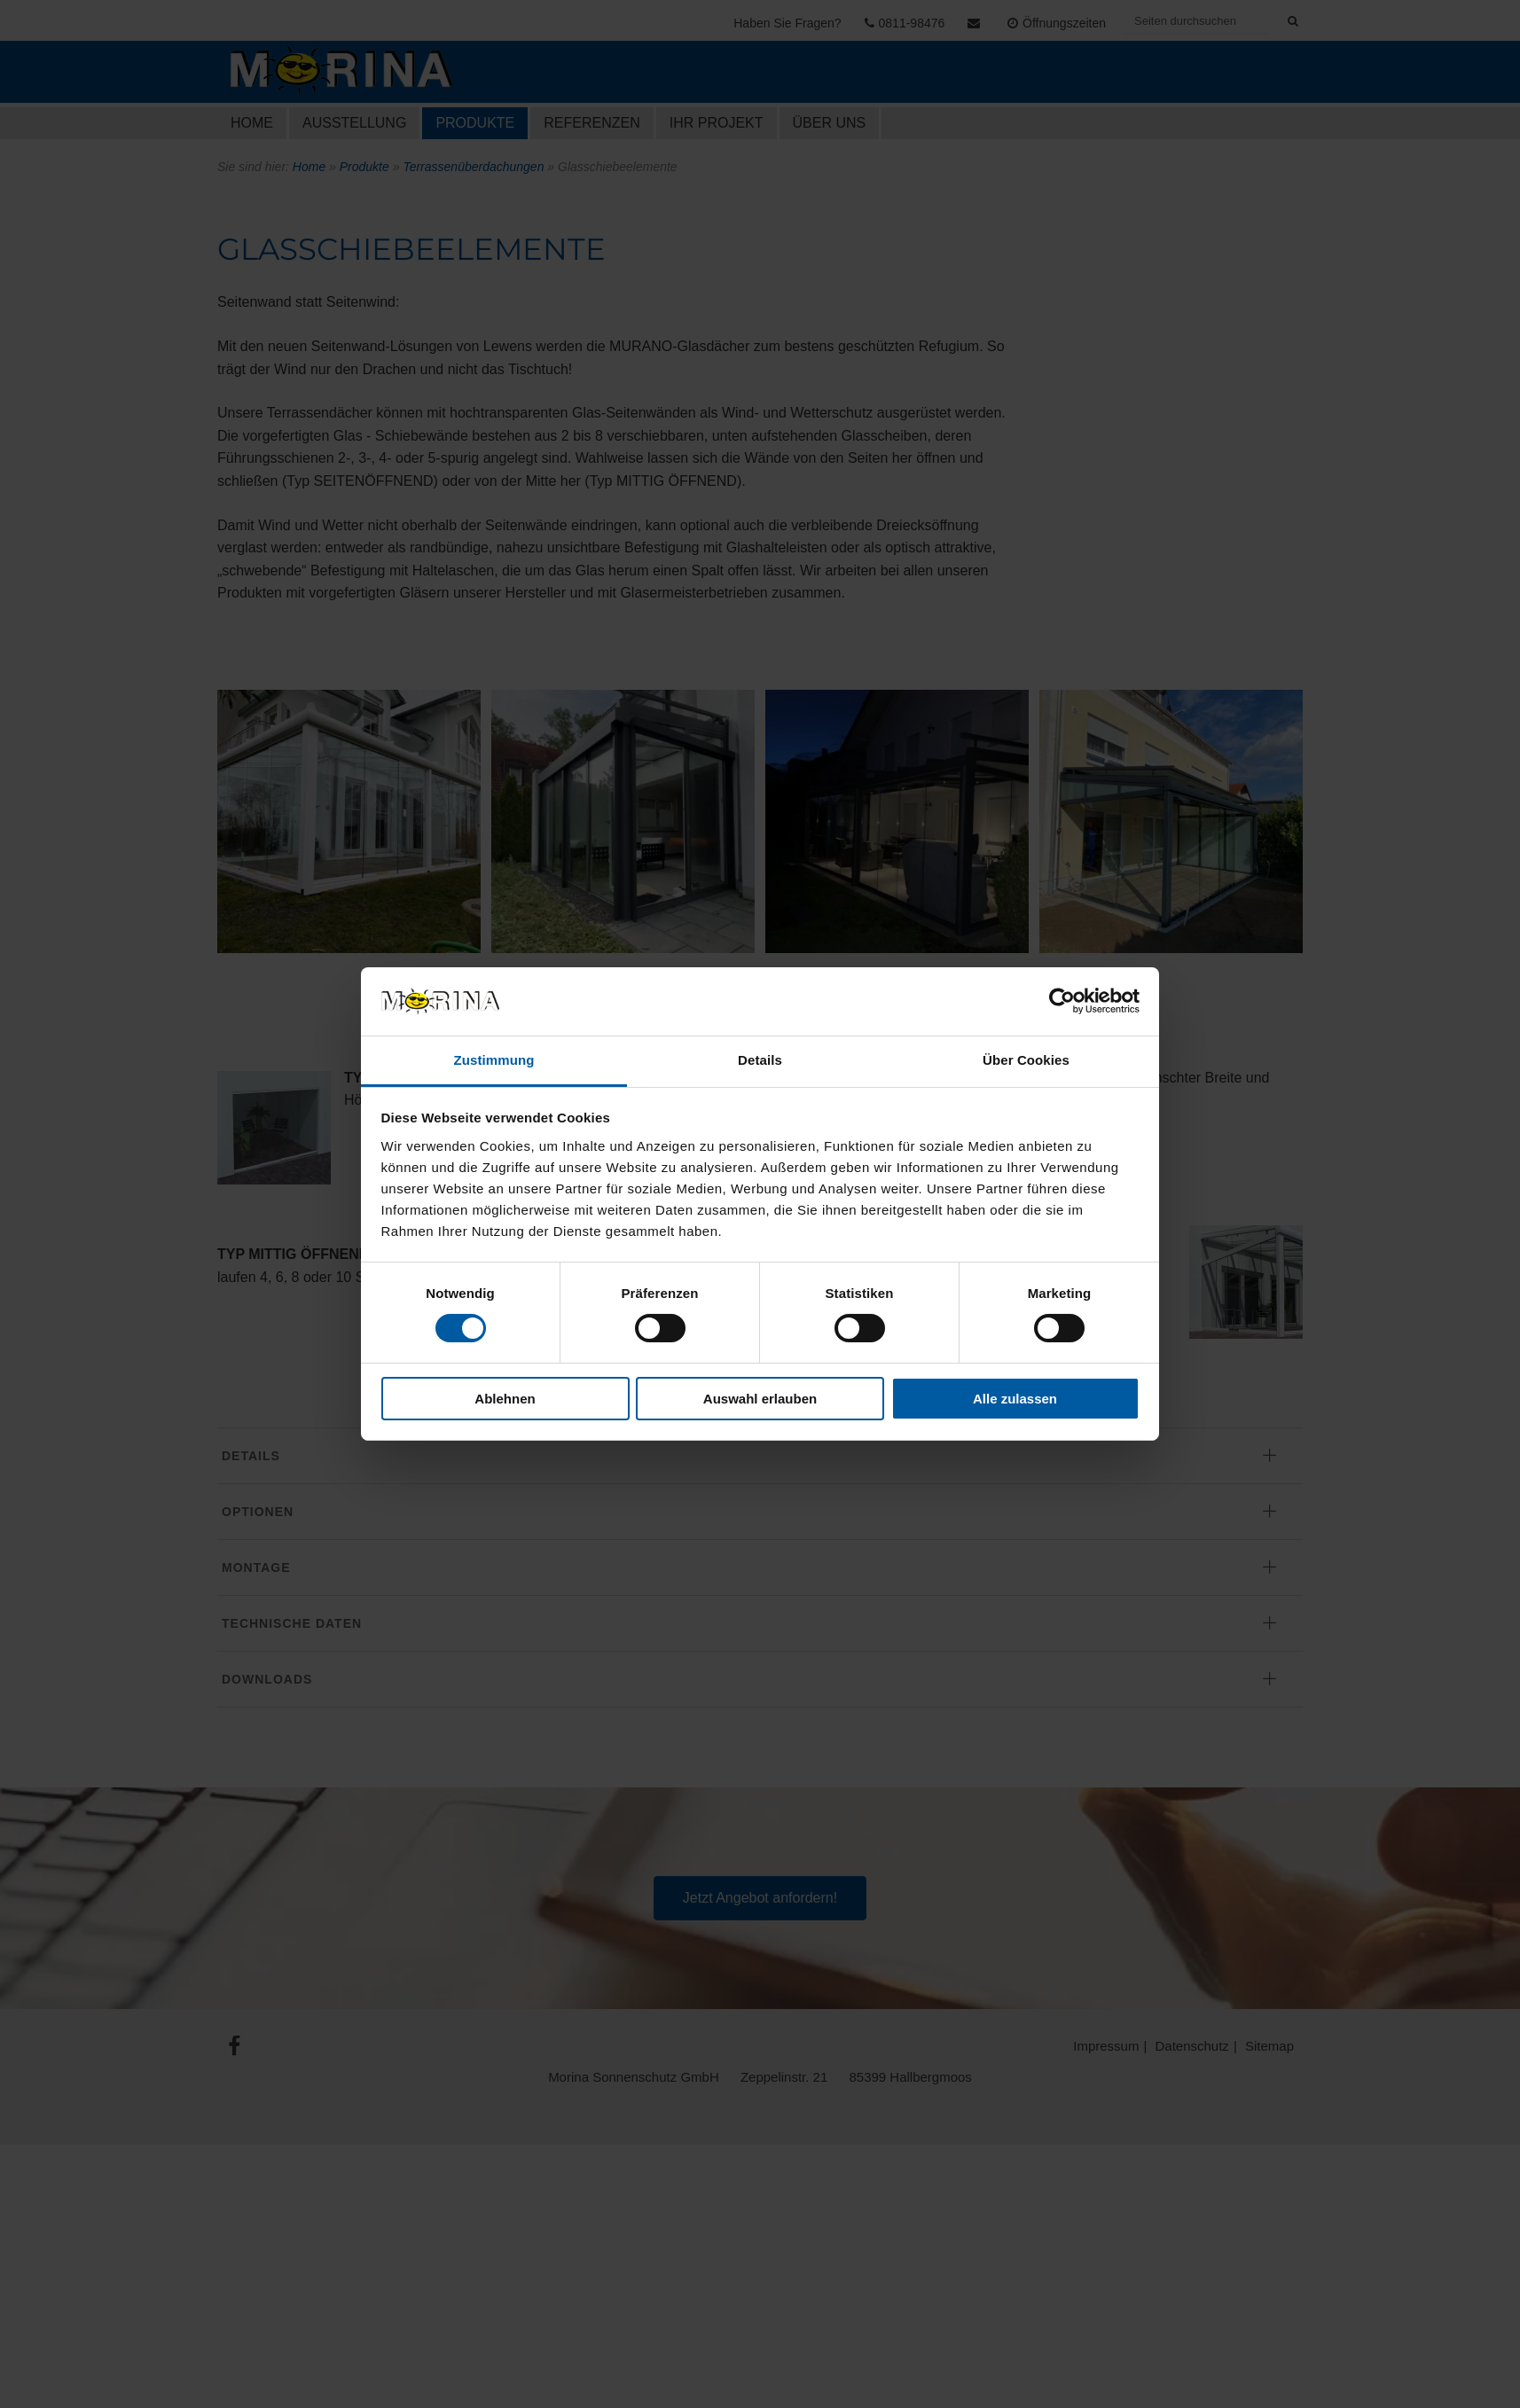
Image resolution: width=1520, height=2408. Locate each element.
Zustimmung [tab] (494, 1059)
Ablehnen (504, 1398)
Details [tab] (760, 1059)
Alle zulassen (1015, 1398)
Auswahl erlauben (760, 1398)
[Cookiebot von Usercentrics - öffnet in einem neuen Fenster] (1062, 1001)
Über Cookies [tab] (1026, 1059)
